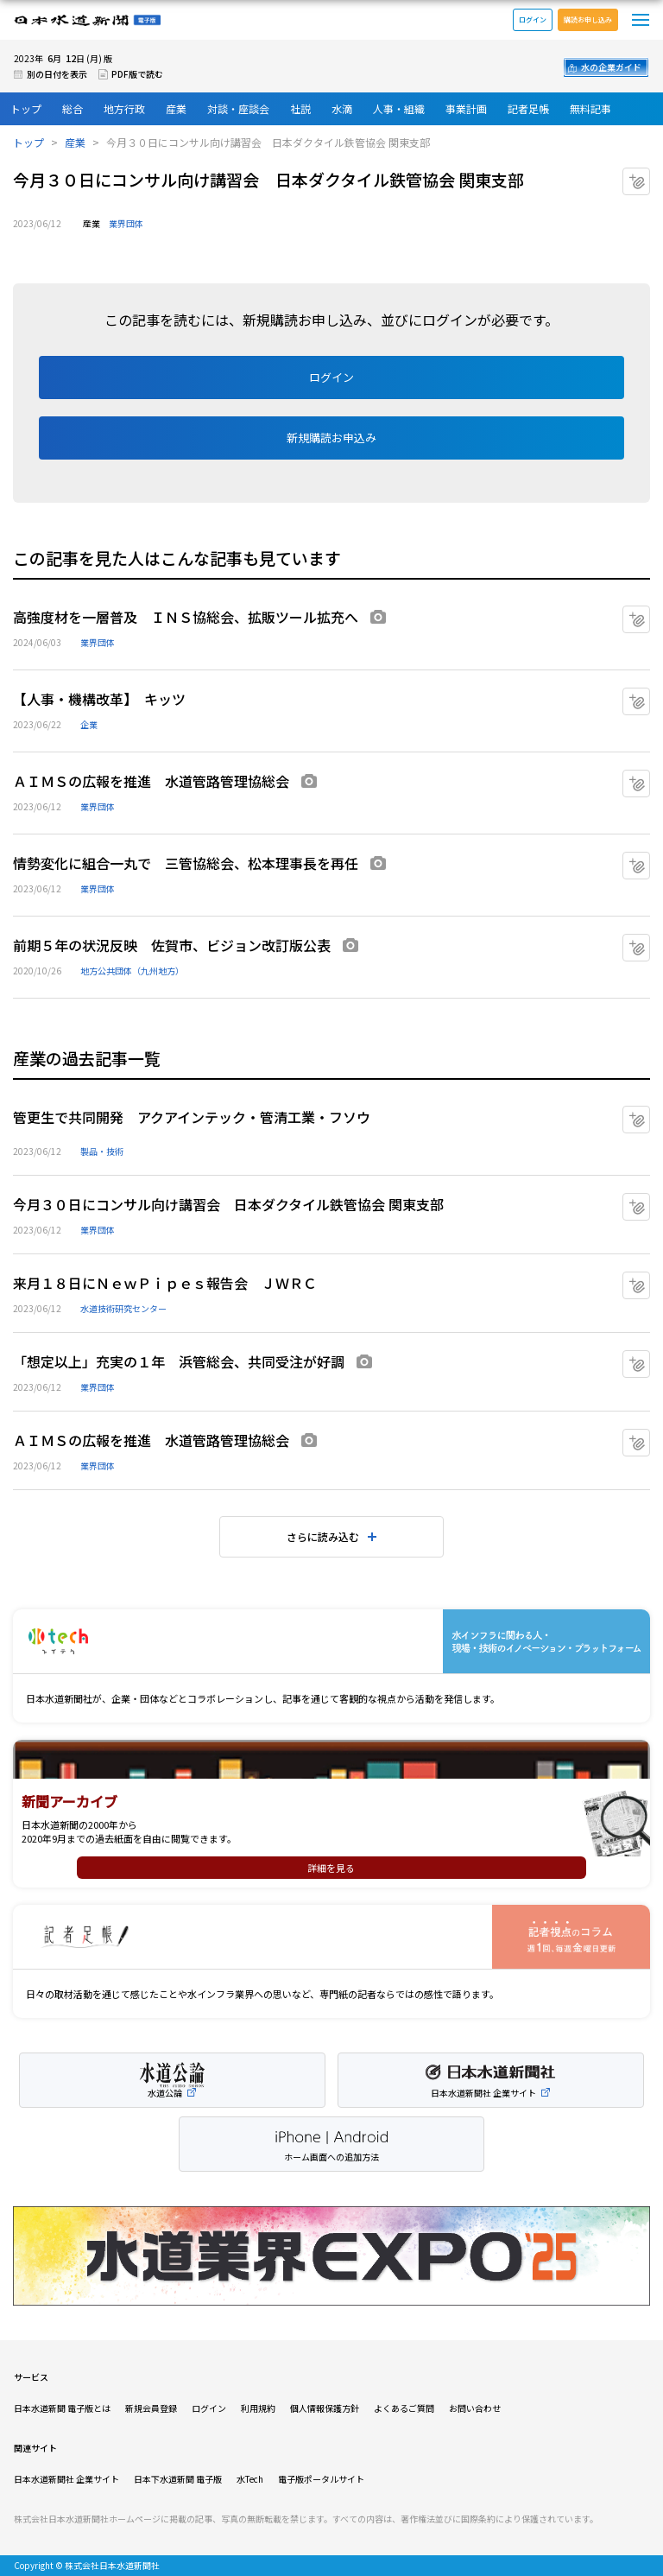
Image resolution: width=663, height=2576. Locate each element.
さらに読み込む (323, 1536)
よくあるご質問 (404, 2408)
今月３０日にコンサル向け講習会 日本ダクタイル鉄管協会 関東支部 (228, 1204)
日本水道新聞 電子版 (87, 20)
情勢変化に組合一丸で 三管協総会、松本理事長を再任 (185, 863)
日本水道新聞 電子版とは (62, 2408)
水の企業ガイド (611, 66)
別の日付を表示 (57, 73)
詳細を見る (331, 1868)
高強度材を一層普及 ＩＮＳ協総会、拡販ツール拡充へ (185, 616)
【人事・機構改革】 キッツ (99, 698)
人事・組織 (399, 108)
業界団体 (126, 223)
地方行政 (124, 108)
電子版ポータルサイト (321, 2478)
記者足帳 (528, 108)
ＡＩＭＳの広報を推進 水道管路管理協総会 (151, 781)
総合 (72, 108)
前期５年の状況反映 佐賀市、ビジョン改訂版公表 (172, 945)
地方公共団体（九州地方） (132, 970)
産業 (176, 108)
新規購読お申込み (331, 437)
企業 (89, 724)
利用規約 (258, 2408)
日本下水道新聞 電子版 (178, 2478)
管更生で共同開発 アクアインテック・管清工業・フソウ (191, 1117)
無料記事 (590, 108)
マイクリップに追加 (649, 174)
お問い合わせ (475, 2408)
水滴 (342, 108)
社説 (300, 108)
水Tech (250, 2478)
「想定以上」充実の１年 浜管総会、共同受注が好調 (178, 1361)
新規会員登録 (151, 2408)
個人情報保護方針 (324, 2408)
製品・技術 (101, 1151)
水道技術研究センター (123, 1308)
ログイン (532, 19)
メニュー (640, 20)
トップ (25, 108)
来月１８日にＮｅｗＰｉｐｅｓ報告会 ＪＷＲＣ (165, 1282)
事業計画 (466, 108)
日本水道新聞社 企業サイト (66, 2478)
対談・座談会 (238, 108)
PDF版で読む (137, 73)
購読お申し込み (588, 19)
